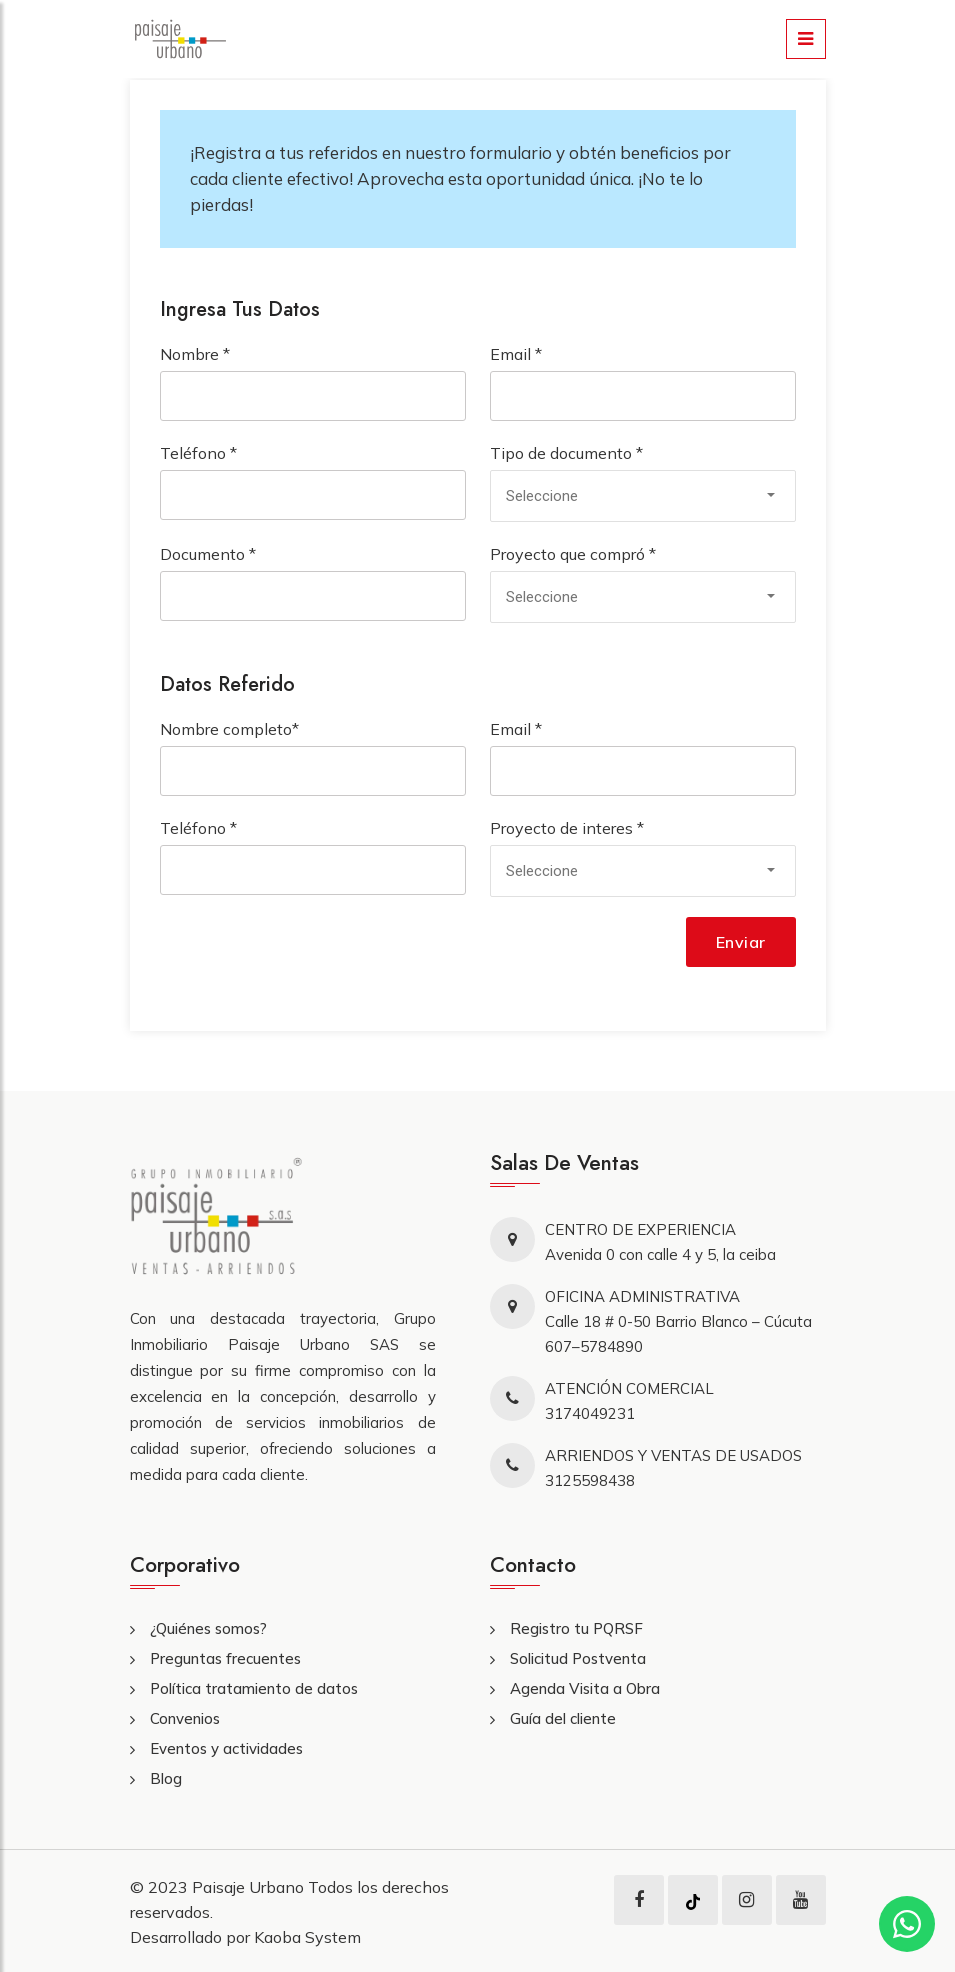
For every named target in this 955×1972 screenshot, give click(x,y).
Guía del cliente (563, 1718)
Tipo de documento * (566, 453)
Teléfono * (198, 453)
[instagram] (746, 1900)
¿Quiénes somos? (208, 1628)
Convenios (185, 1718)
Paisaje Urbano (250, 1887)
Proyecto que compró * (573, 554)
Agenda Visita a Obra (585, 1688)
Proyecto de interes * (567, 828)
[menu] (806, 39)
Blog (166, 1778)
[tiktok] (693, 1900)
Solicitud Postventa (578, 1658)
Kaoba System (307, 1937)
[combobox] (643, 496)
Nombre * (195, 354)
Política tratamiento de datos (254, 1688)
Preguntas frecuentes (225, 1658)
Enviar (741, 942)
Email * (516, 354)
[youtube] (800, 1900)
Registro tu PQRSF (576, 1628)
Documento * (208, 554)
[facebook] (639, 1900)
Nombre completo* (229, 729)
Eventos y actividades (226, 1748)
